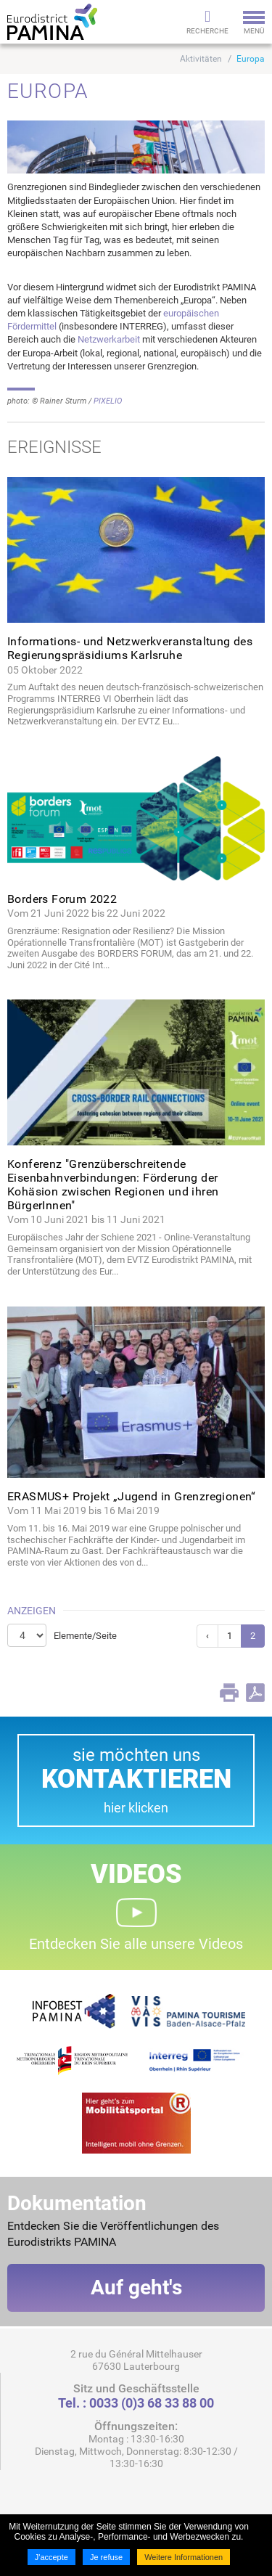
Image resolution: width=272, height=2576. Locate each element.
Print (229, 1692)
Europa (250, 59)
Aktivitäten (201, 59)
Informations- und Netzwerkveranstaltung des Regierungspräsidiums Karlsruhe (129, 648)
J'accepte (51, 2557)
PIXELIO (108, 401)
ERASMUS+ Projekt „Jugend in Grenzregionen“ (131, 1496)
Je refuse (106, 2557)
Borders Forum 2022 (62, 899)
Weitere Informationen (183, 2557)
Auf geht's (136, 2287)
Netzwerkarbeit (109, 339)
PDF (255, 1692)
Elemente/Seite (85, 1635)
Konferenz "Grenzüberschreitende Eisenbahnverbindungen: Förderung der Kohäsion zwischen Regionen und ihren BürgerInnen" (112, 1185)
